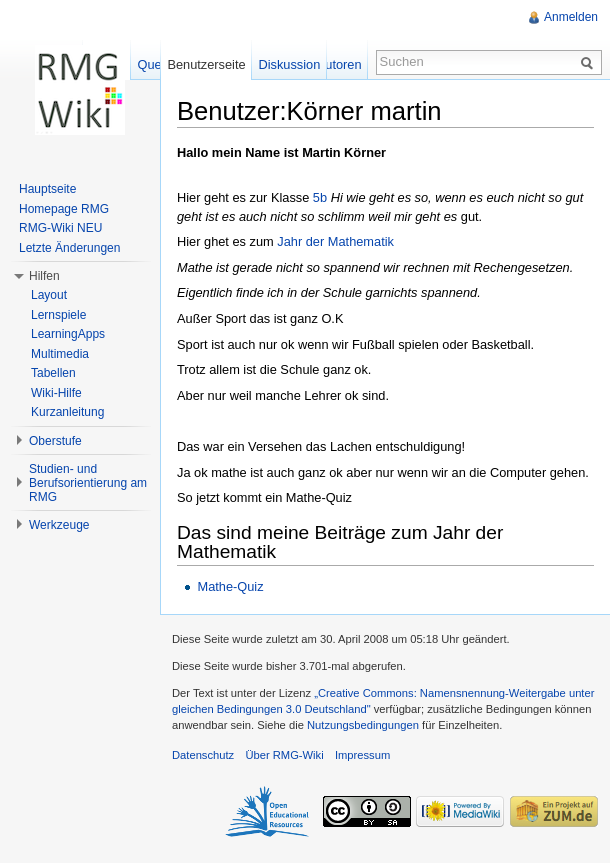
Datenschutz (203, 755)
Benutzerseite (206, 64)
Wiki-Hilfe (56, 393)
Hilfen (44, 276)
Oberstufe (55, 441)
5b (320, 197)
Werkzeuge (59, 525)
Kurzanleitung (67, 412)
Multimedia (60, 354)
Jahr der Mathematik (335, 241)
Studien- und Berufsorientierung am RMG (88, 483)
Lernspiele (58, 315)
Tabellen (53, 373)
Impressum (362, 755)
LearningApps (68, 334)
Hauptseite (47, 189)
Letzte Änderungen (69, 248)
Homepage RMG (64, 209)
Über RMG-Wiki (284, 755)
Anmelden (571, 17)
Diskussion (289, 64)
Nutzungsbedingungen (363, 725)
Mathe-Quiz (230, 586)
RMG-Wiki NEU (60, 228)
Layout (49, 295)
